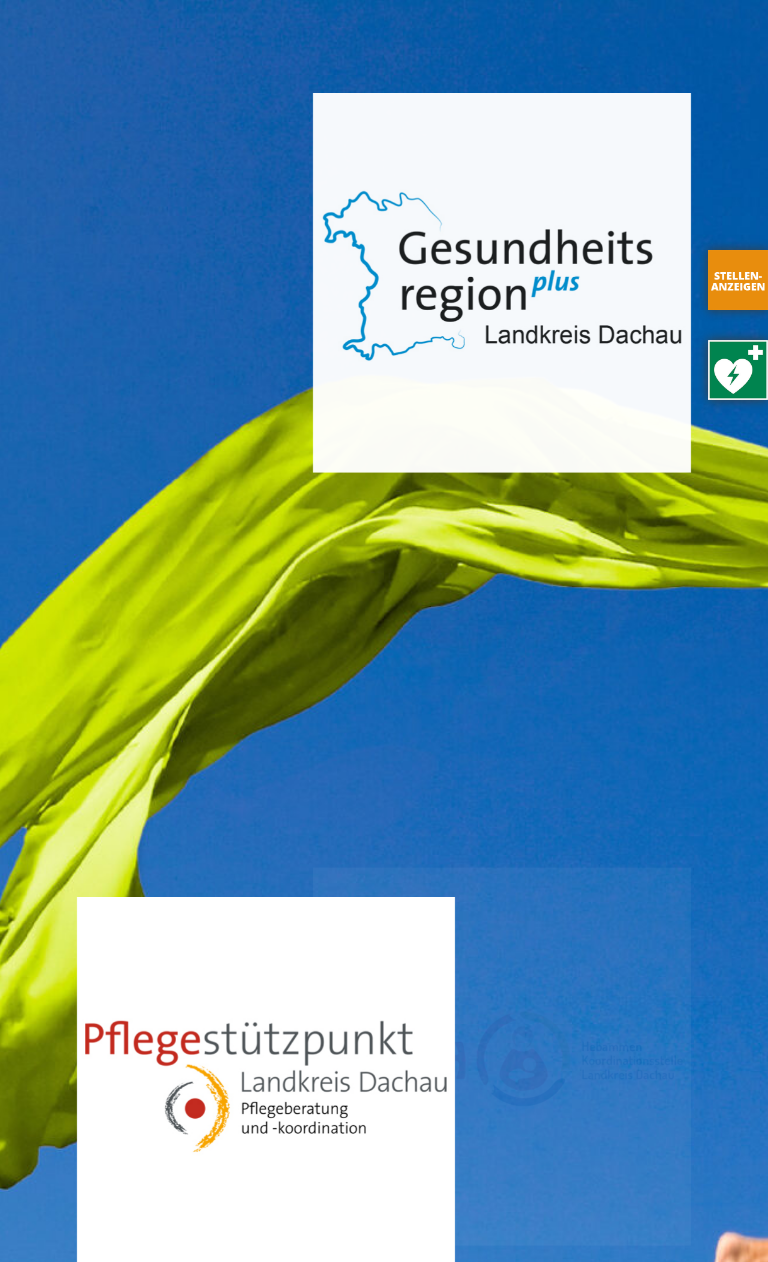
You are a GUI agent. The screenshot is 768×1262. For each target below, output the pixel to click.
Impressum (190, 1218)
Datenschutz (298, 1218)
